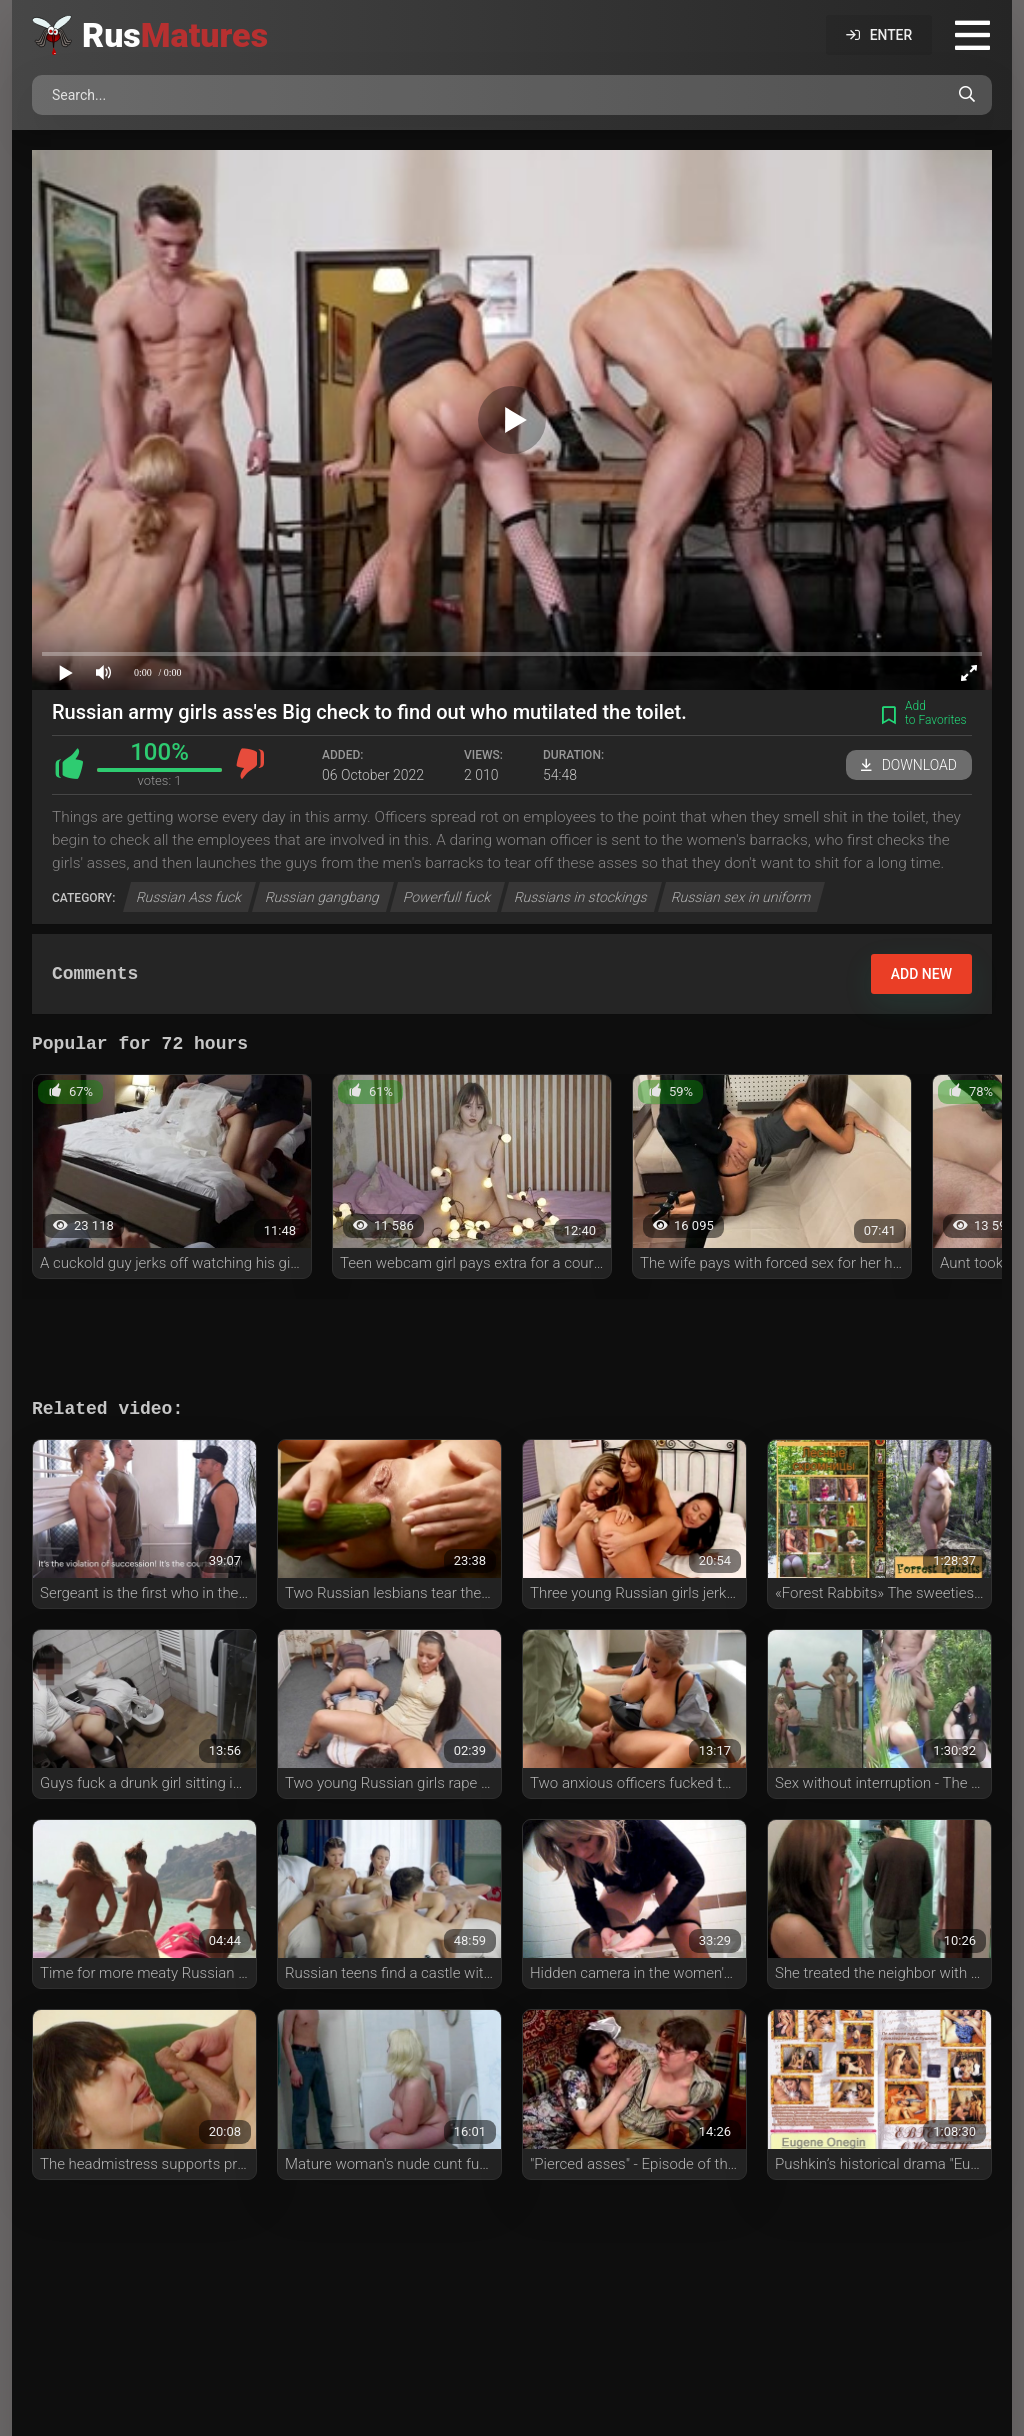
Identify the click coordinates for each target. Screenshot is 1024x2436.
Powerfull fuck (448, 897)
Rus (175, 35)
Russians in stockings (581, 897)
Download (909, 765)
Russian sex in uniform (742, 897)
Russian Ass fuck (190, 897)
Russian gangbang (323, 897)
